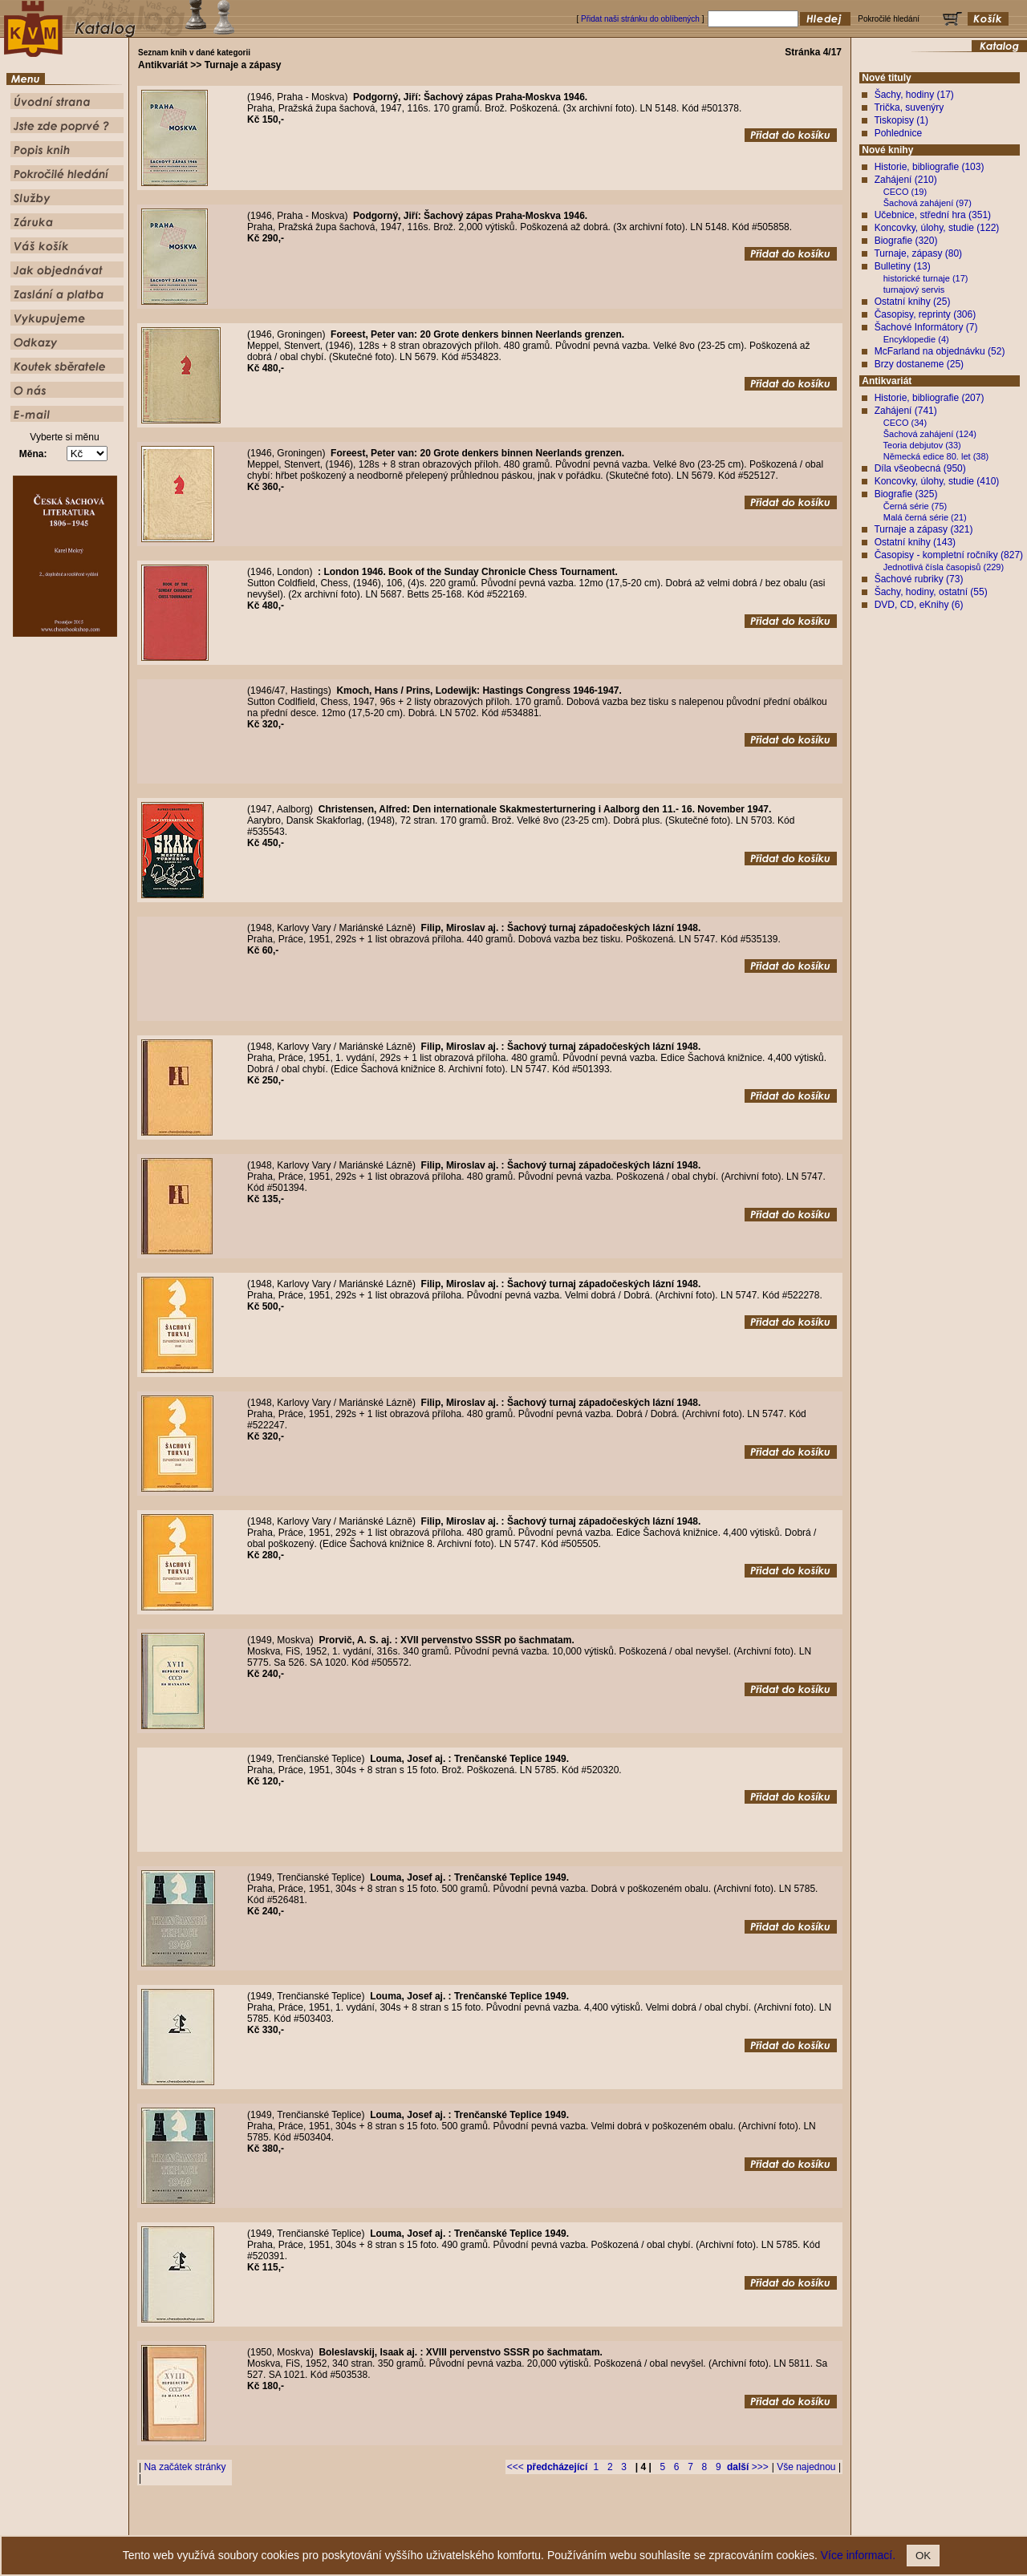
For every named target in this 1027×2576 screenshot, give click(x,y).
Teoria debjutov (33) (922, 445)
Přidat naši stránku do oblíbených (640, 18)
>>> (748, 2467)
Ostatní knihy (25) (913, 301)
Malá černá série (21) (925, 517)
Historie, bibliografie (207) (929, 397)
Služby (611, 2523)
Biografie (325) (906, 494)
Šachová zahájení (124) (929, 434)
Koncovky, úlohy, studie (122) (937, 227)
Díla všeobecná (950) (920, 468)
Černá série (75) (915, 506)
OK (923, 2556)
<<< (547, 2467)
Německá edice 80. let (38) (935, 456)
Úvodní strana (382, 2523)
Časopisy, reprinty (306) (925, 314)
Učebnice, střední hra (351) (933, 215)
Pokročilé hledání (560, 2523)
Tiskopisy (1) (901, 120)
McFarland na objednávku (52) (940, 351)
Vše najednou (806, 2467)
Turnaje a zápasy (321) (923, 529)
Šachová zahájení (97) (927, 203)
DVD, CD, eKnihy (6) (919, 604)
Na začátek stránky (184, 2467)
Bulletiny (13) (903, 266)
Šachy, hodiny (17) (914, 94)
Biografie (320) (906, 240)
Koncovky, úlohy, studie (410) (937, 481)
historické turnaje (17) (925, 278)
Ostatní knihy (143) (915, 542)
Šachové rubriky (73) (919, 579)
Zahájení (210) (906, 179)
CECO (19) (905, 191)
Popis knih (503, 2523)
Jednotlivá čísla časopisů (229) (943, 567)
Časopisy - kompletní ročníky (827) (949, 555)
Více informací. (858, 2555)
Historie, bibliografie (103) (929, 166)
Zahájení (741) (906, 410)
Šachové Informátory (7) (926, 327)
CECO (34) (905, 422)
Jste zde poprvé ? (445, 2523)
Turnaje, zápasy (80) (918, 253)
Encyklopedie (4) (916, 339)
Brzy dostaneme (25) (919, 364)
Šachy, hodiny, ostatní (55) (931, 591)
